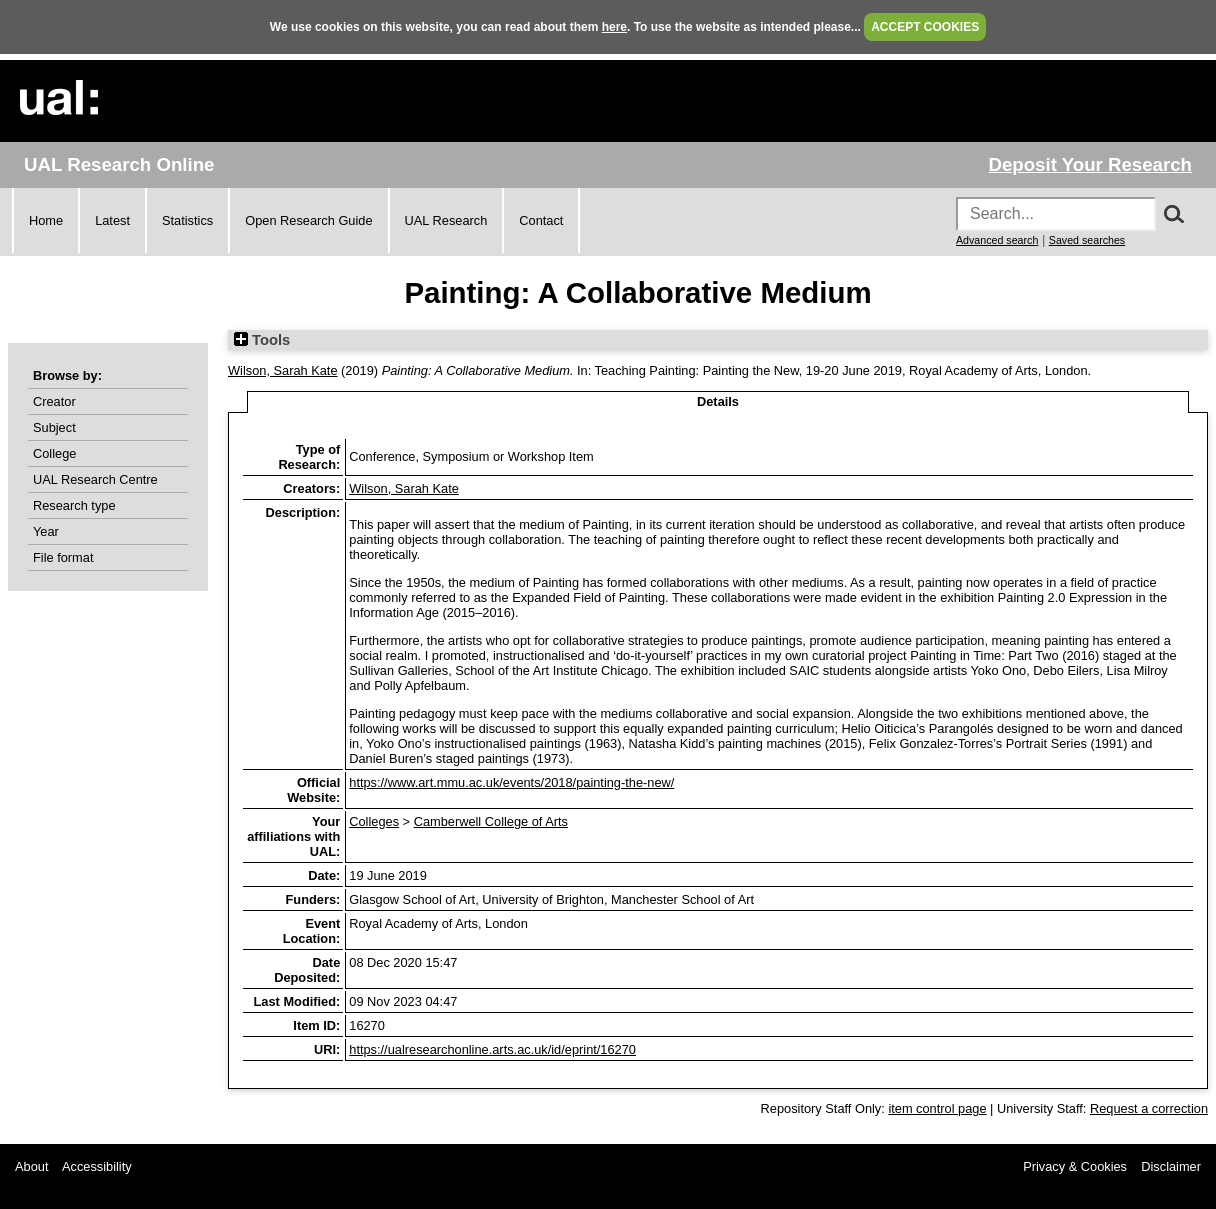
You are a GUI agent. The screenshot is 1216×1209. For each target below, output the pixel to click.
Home (46, 220)
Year (46, 531)
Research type (74, 505)
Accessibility (97, 1166)
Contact (541, 220)
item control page (937, 1108)
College (54, 453)
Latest (112, 220)
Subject (54, 427)
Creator (54, 401)
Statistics (187, 220)
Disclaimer (1171, 1166)
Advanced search (997, 240)
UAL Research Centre (95, 479)
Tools (262, 340)
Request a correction (1149, 1108)
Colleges (374, 821)
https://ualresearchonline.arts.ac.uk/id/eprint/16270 (492, 1049)
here (614, 27)
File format (63, 557)
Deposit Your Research (1090, 164)
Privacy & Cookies (1075, 1166)
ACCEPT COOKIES (925, 27)
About (31, 1166)
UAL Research (446, 220)
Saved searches (1087, 240)
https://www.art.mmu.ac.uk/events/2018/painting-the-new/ (511, 782)
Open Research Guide (308, 220)
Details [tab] (718, 401)
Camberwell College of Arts (491, 821)
